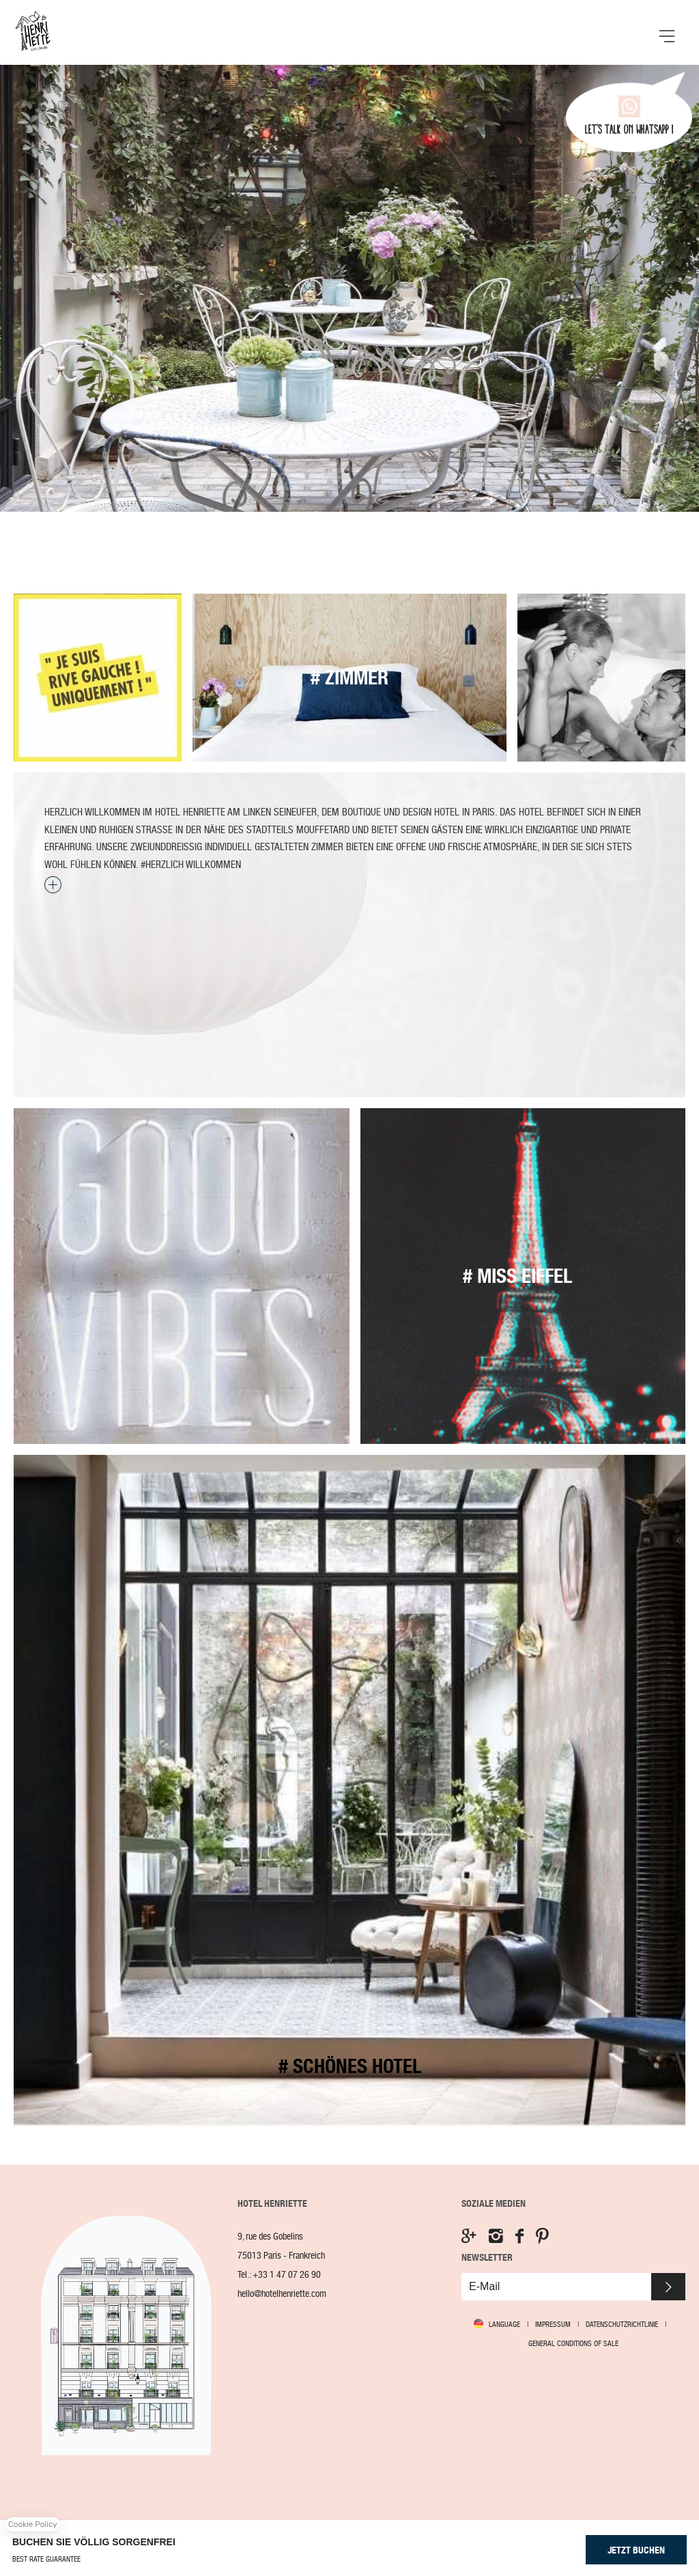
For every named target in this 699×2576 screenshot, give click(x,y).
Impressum (553, 2324)
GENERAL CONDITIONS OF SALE (573, 2343)
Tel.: (279, 2275)
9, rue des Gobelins (270, 2236)
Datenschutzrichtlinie (622, 2324)
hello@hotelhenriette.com (282, 2294)
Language (504, 2324)
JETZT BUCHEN (636, 2550)
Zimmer (349, 678)
